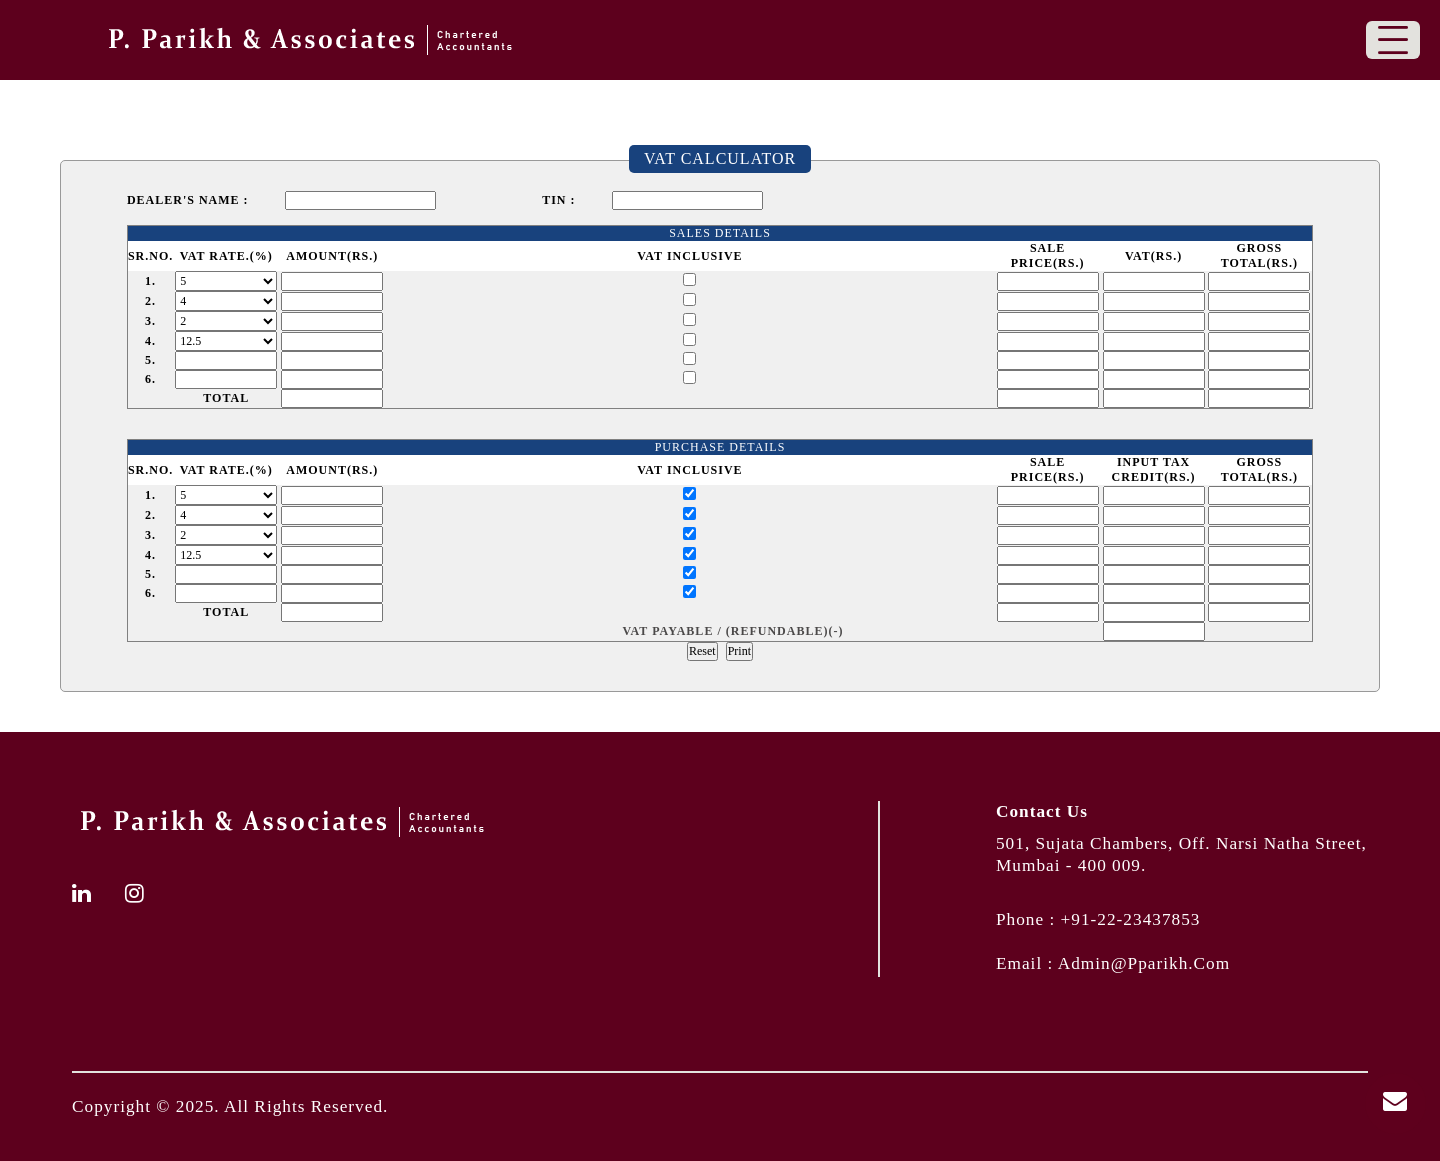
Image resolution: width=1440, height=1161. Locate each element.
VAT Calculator (720, 158)
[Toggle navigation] (1393, 40)
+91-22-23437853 (1131, 919)
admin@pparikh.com (1144, 963)
